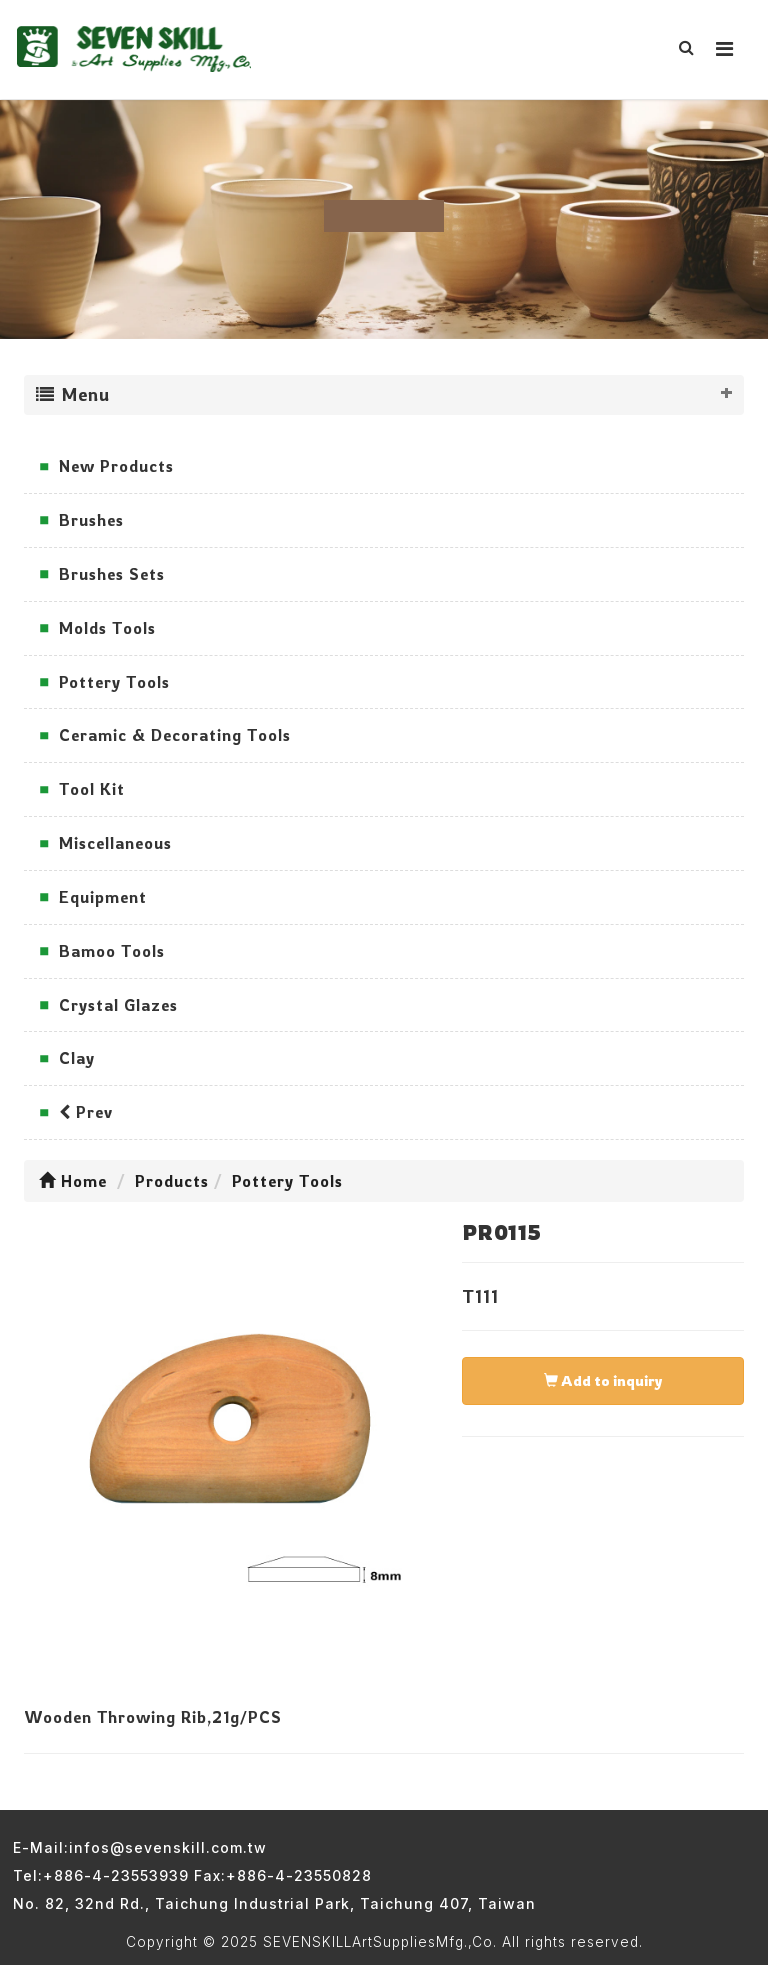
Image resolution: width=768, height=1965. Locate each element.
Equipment (103, 897)
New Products (116, 466)
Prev (86, 1112)
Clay (77, 1058)
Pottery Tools (114, 682)
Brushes (91, 520)
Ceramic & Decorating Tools (175, 735)
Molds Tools (107, 628)
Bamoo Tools (112, 951)
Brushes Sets (112, 574)
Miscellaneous (115, 843)
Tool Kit (92, 789)
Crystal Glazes (118, 1005)
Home (73, 1181)
